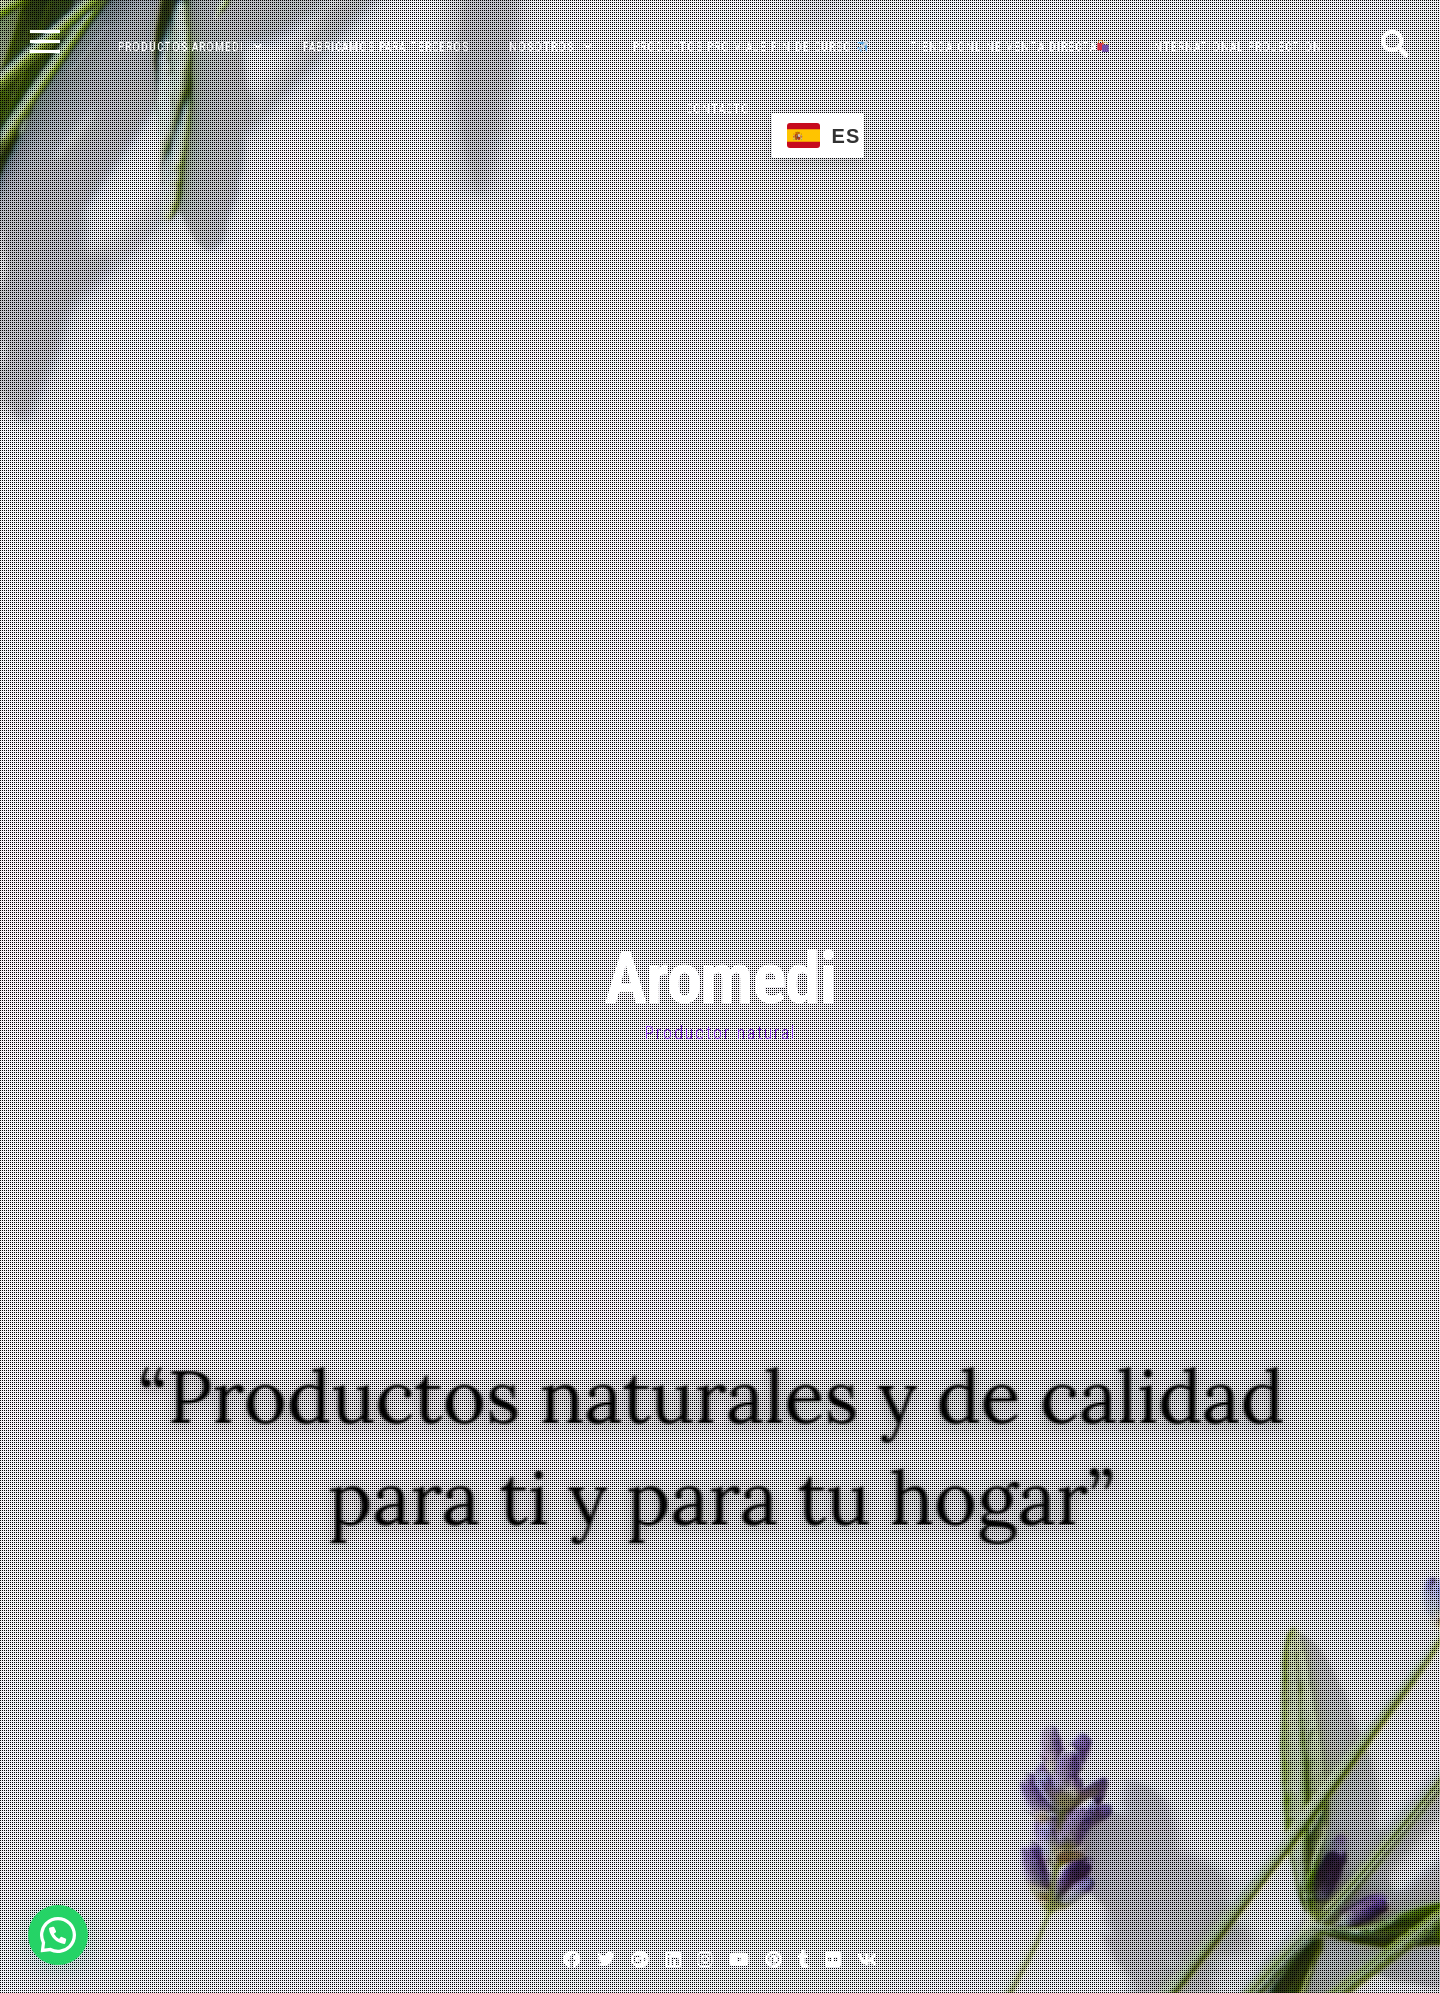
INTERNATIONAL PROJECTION (1236, 47)
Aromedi (720, 978)
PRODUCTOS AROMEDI (181, 47)
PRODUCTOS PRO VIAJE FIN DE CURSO (751, 47)
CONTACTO (718, 109)
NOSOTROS (541, 47)
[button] (58, 1935)
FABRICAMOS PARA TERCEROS (386, 47)
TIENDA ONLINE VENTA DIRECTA (1010, 47)
